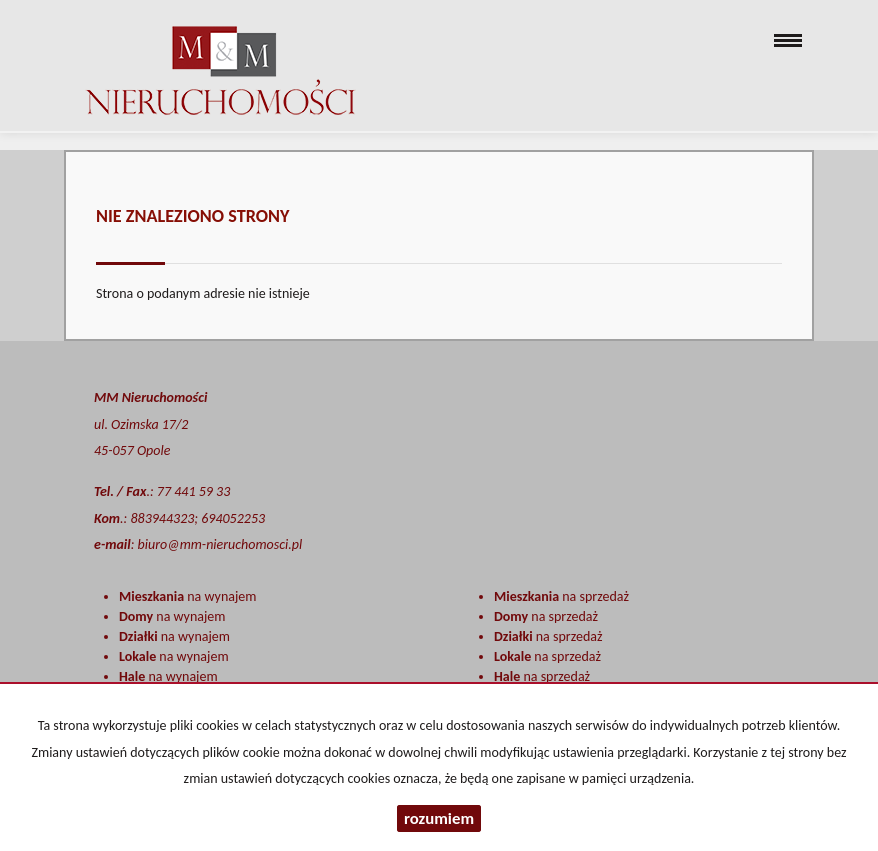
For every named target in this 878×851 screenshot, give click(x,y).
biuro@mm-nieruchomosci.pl (220, 544)
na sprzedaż (561, 596)
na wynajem (187, 596)
